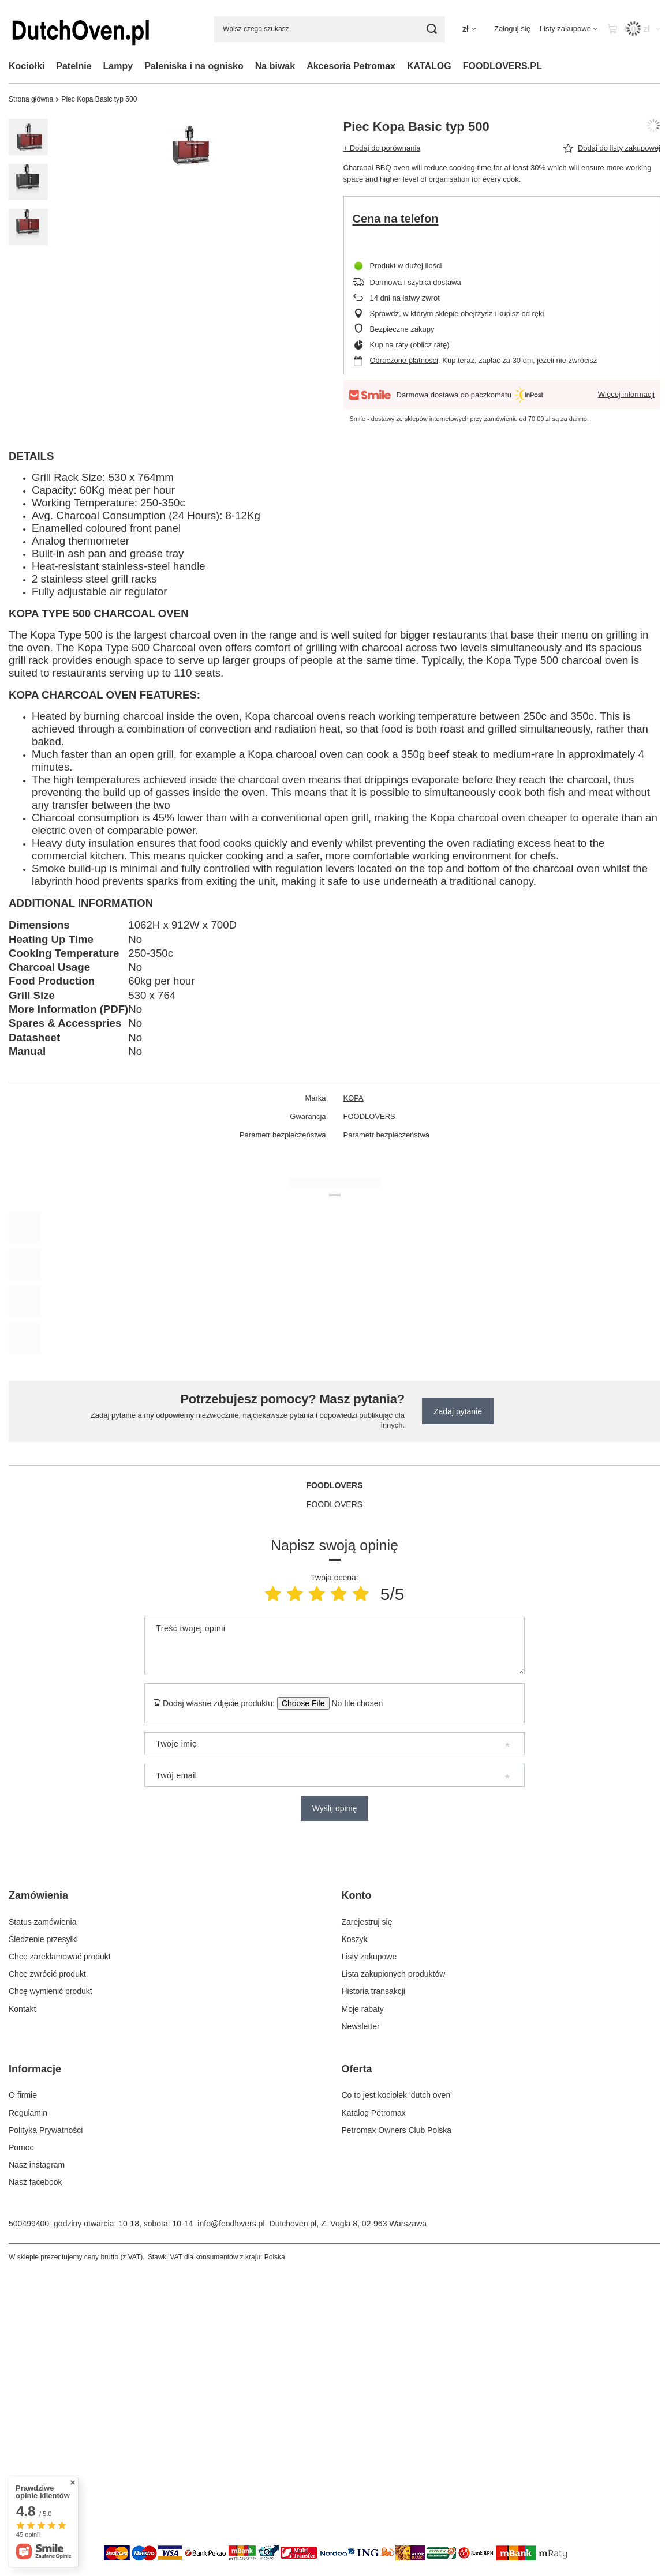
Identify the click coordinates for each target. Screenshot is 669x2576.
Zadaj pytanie (457, 1411)
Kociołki (26, 66)
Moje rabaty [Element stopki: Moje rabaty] (363, 2009)
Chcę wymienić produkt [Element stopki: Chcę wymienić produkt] (50, 1991)
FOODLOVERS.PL (502, 66)
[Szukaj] (432, 29)
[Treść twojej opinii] (334, 1645)
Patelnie (73, 66)
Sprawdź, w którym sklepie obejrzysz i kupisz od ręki (457, 313)
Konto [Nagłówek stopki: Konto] (357, 1895)
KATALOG (429, 66)
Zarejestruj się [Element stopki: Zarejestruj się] (367, 1922)
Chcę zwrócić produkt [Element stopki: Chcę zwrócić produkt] (47, 1973)
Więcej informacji (626, 394)
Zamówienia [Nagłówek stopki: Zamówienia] (38, 1895)
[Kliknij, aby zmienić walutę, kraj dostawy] (469, 29)
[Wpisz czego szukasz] (329, 29)
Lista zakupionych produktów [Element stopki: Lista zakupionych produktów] (394, 1973)
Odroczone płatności (404, 360)
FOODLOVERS (369, 1116)
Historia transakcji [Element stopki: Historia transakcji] (373, 1991)
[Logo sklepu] (81, 29)
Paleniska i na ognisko (194, 66)
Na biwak (275, 66)
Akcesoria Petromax (351, 66)
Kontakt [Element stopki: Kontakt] (22, 2009)
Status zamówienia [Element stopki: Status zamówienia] (43, 1922)
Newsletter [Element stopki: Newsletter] (361, 2026)
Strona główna (31, 99)
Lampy (118, 66)
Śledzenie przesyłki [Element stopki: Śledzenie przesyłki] (43, 1939)
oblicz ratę (430, 344)
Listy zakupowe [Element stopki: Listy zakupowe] (369, 1956)
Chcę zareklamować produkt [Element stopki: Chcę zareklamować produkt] (60, 1956)
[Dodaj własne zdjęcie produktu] (353, 1703)
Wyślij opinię (334, 1808)
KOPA (353, 1098)
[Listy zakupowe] (568, 29)
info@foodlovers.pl (230, 2223)
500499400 (29, 2223)
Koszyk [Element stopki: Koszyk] (355, 1939)
